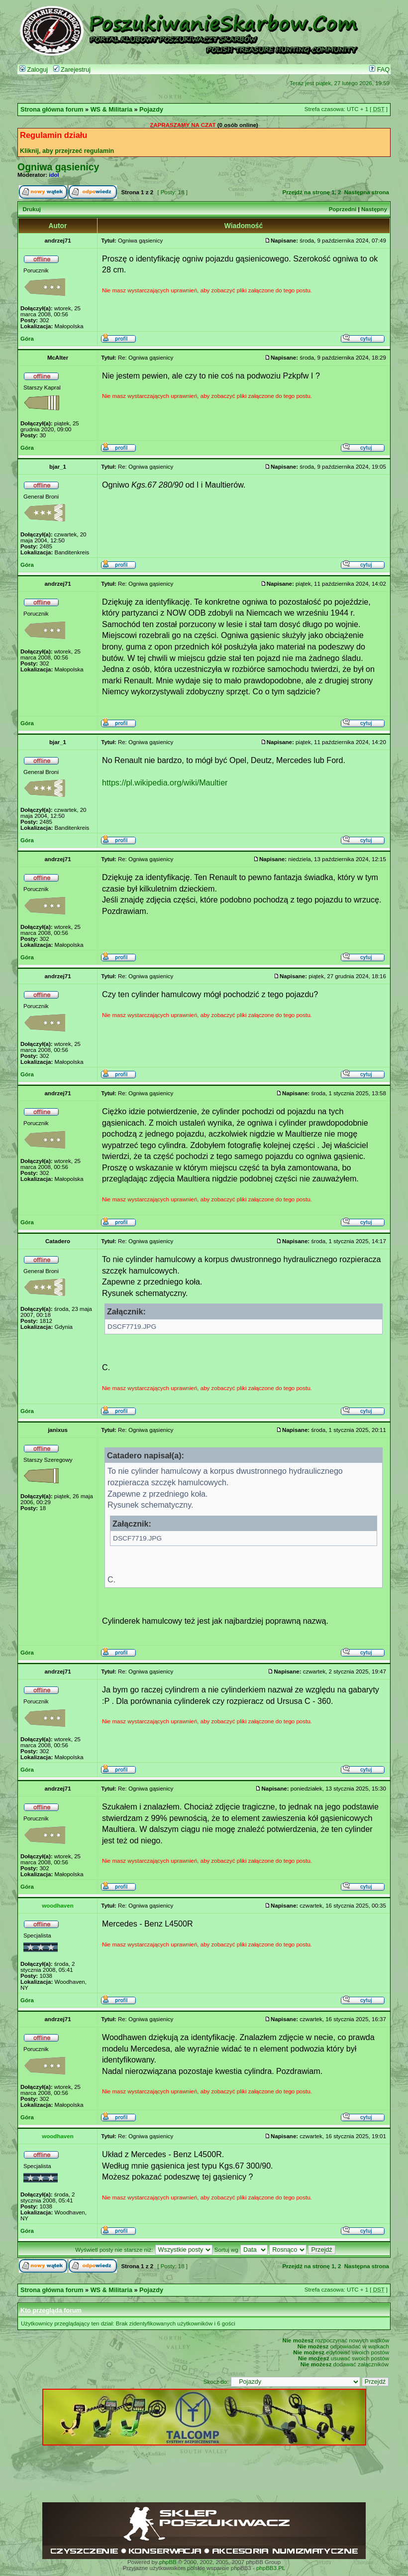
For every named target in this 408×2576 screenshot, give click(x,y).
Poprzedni (343, 209)
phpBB (168, 2562)
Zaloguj (33, 69)
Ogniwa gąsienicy (58, 166)
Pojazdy (151, 109)
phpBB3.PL (270, 2568)
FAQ (379, 69)
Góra (27, 339)
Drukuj (31, 209)
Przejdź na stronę (306, 192)
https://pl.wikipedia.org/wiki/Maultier (164, 782)
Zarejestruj (72, 69)
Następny (374, 209)
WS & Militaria (111, 109)
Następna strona (366, 192)
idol (54, 175)
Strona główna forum (52, 109)
